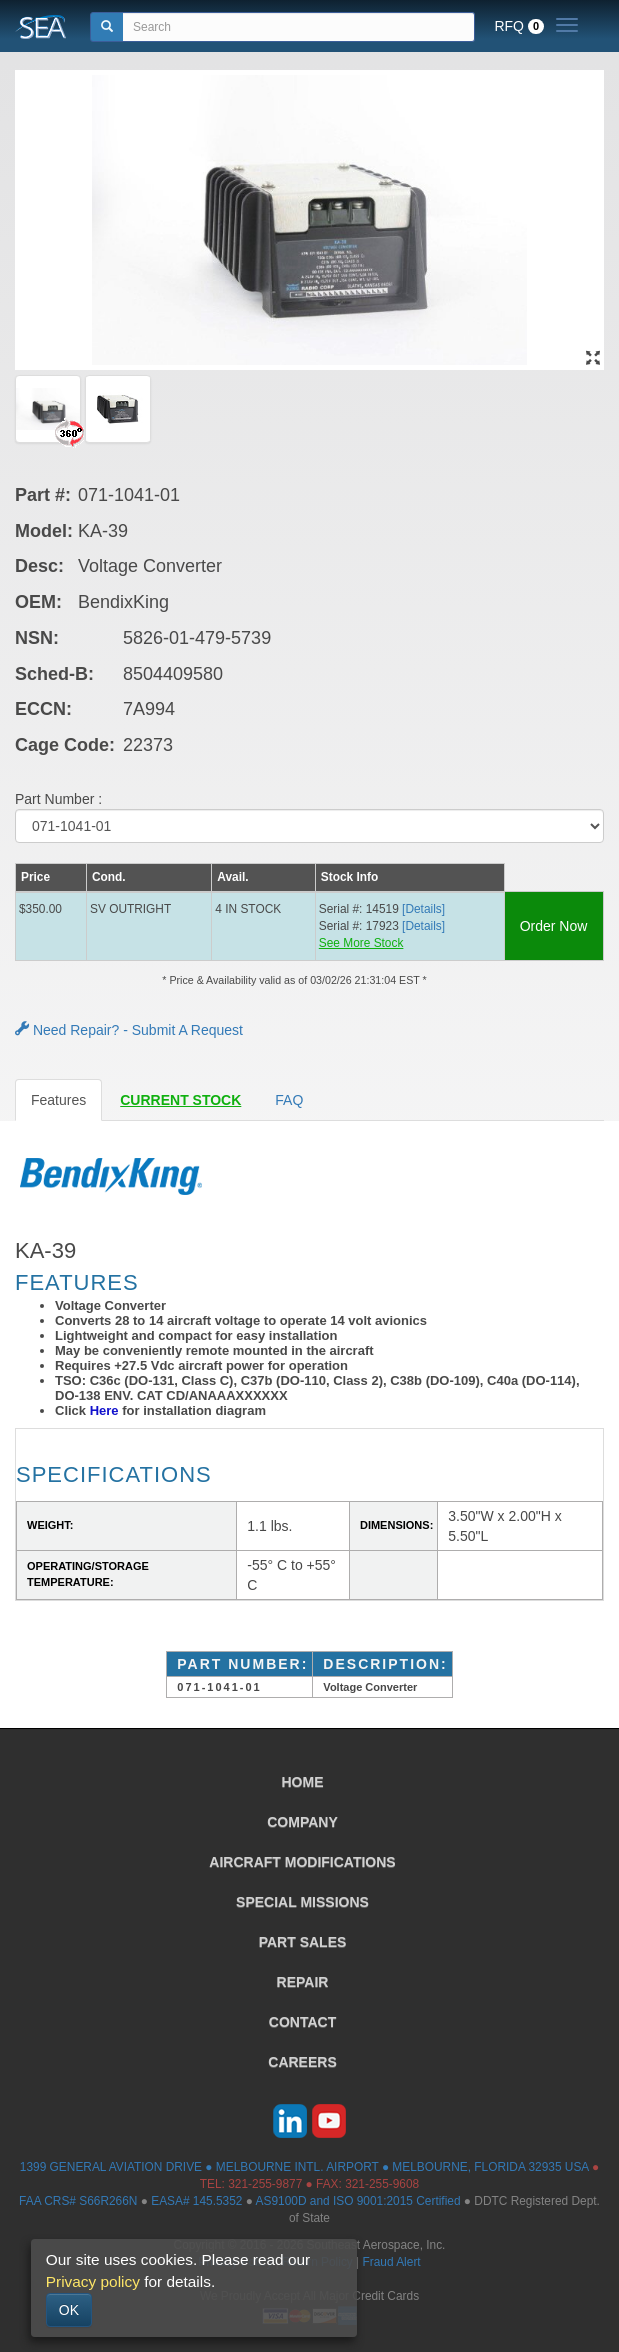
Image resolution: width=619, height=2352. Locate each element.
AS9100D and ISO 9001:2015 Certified (358, 2201)
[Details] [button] (423, 909)
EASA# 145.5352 (196, 2201)
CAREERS (302, 2062)
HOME (303, 1782)
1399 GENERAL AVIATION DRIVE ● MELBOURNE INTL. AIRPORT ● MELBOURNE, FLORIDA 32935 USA (304, 2167)
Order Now (554, 926)
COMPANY (302, 1822)
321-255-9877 (265, 2184)
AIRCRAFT (302, 1862)
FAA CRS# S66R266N (78, 2201)
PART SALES (303, 1942)
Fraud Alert (391, 2262)
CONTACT (302, 2022)
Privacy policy (93, 2281)
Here (104, 1410)
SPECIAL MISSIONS (302, 1902)
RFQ (519, 26)
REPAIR (303, 1982)
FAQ (289, 1100)
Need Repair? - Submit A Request (129, 1030)
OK (69, 2310)
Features (58, 1100)
